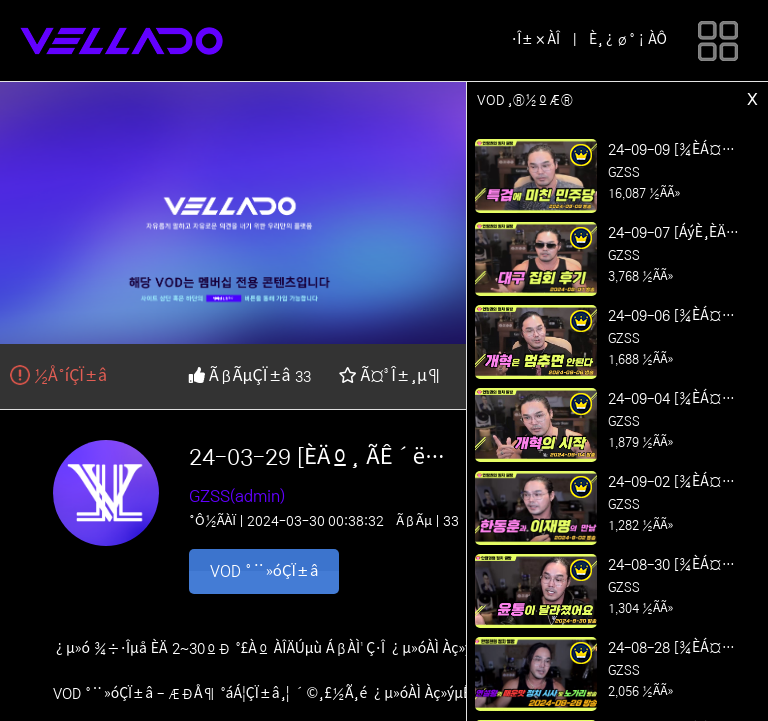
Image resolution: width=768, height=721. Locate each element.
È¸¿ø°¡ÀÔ (628, 40)
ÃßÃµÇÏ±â (241, 376)
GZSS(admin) (237, 496)
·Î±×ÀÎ (535, 40)
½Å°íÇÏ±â (58, 376)
